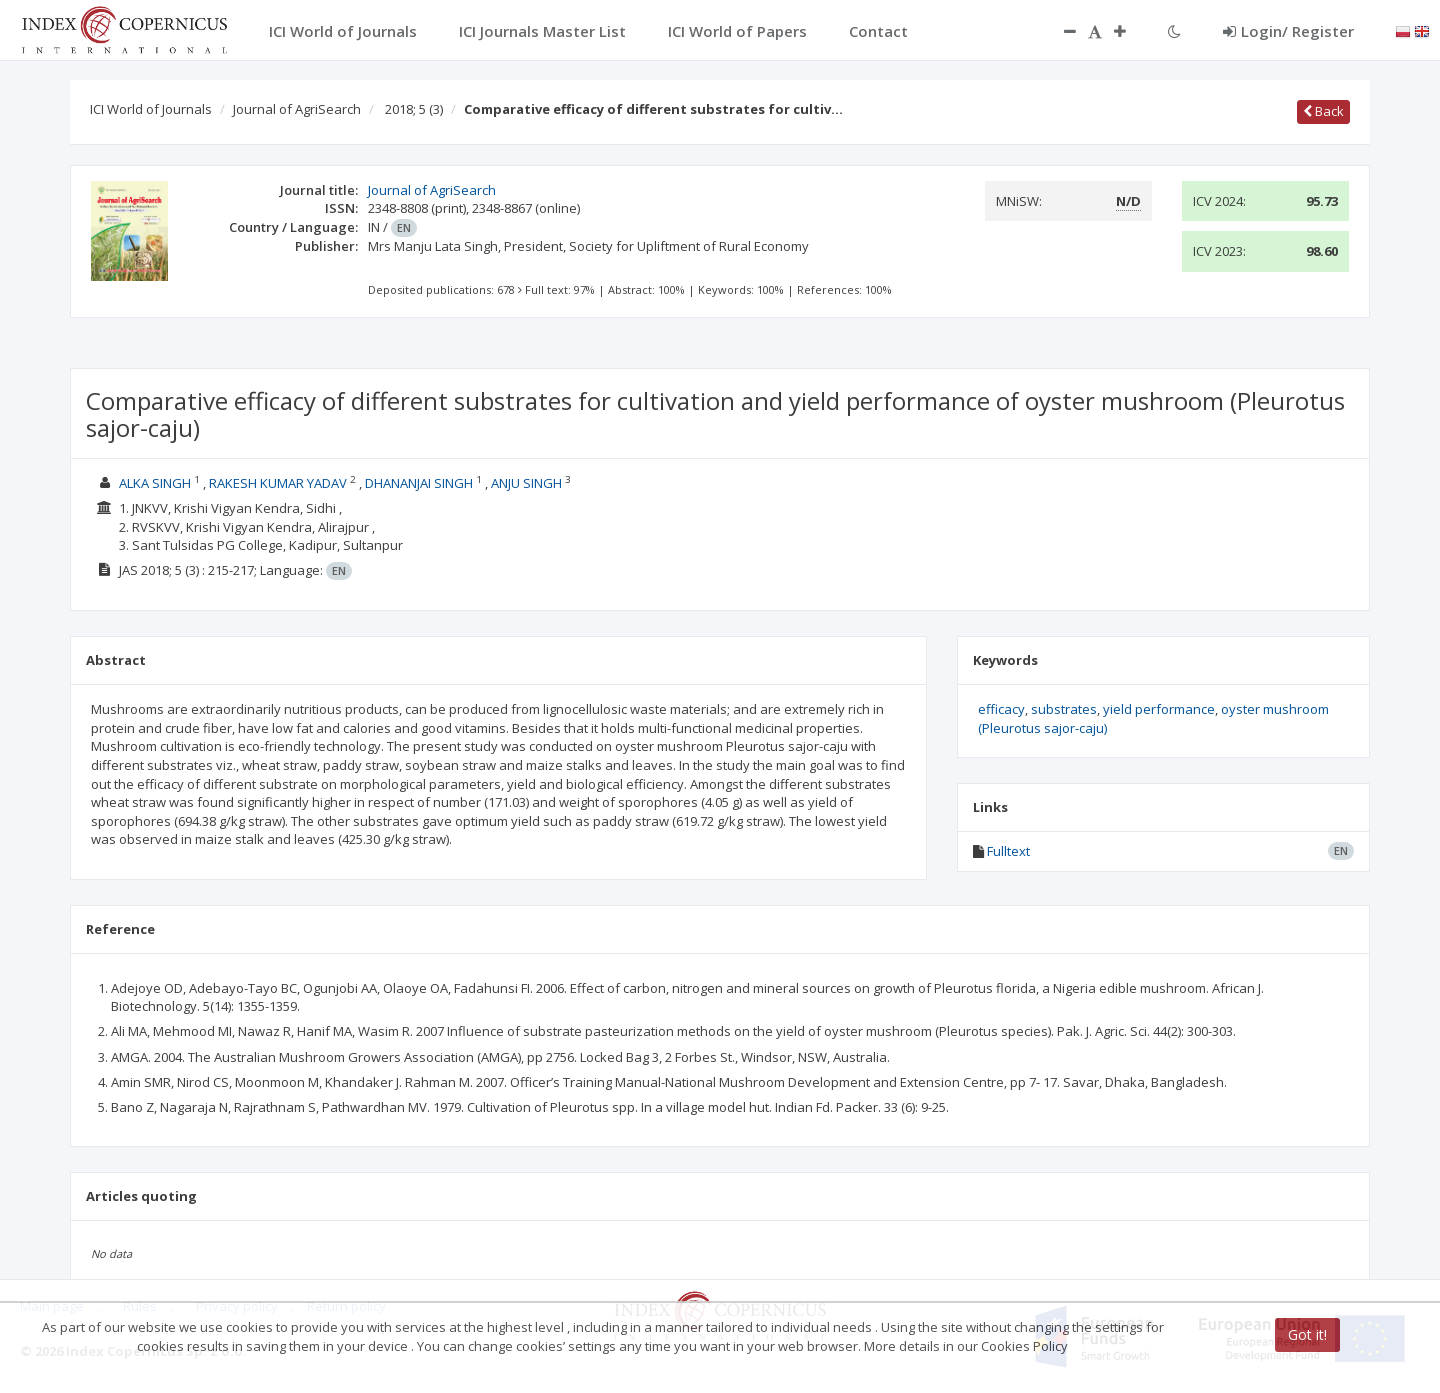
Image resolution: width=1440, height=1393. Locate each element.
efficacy (1001, 709)
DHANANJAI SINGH (419, 483)
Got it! (1307, 1334)
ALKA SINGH (155, 483)
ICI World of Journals (151, 109)
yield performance (1159, 709)
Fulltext (1008, 851)
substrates (1064, 709)
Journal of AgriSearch (297, 109)
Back (1323, 111)
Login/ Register (1288, 31)
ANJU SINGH (526, 483)
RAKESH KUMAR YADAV (278, 483)
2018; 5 (414, 109)
